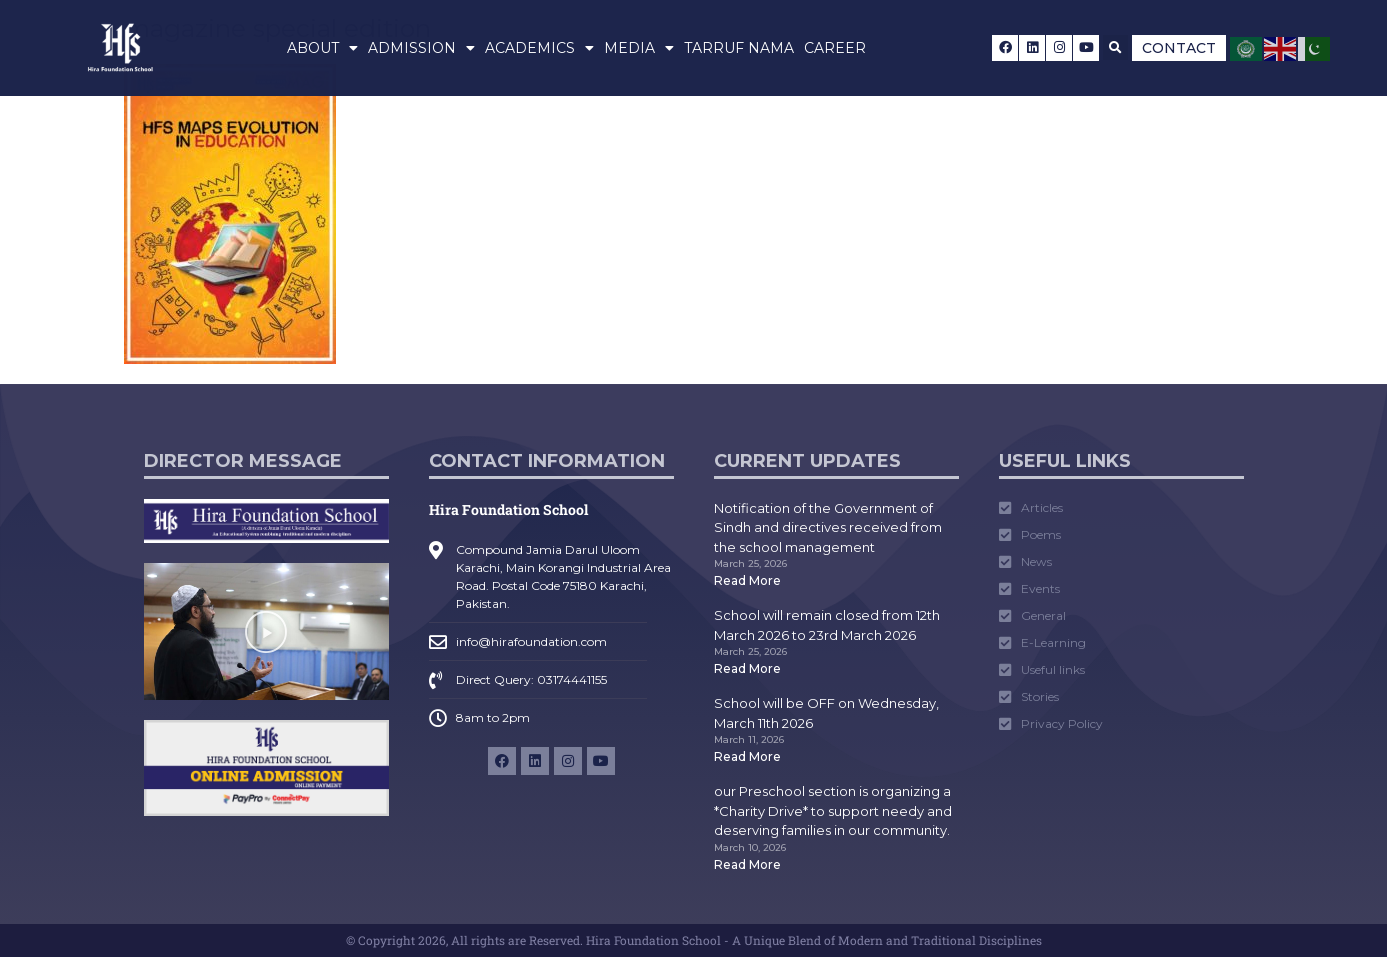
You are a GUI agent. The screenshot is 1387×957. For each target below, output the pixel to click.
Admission (421, 48)
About (322, 48)
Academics (539, 48)
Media (639, 48)
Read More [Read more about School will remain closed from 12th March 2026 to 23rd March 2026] (747, 668)
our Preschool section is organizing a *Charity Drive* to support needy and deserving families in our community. (833, 810)
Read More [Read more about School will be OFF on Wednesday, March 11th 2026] (747, 756)
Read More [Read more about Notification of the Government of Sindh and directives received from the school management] (747, 580)
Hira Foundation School (508, 509)
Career (835, 48)
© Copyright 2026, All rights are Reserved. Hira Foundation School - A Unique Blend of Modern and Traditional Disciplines (694, 940)
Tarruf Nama (739, 48)
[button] (1115, 47)
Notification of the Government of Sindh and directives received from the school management (828, 527)
